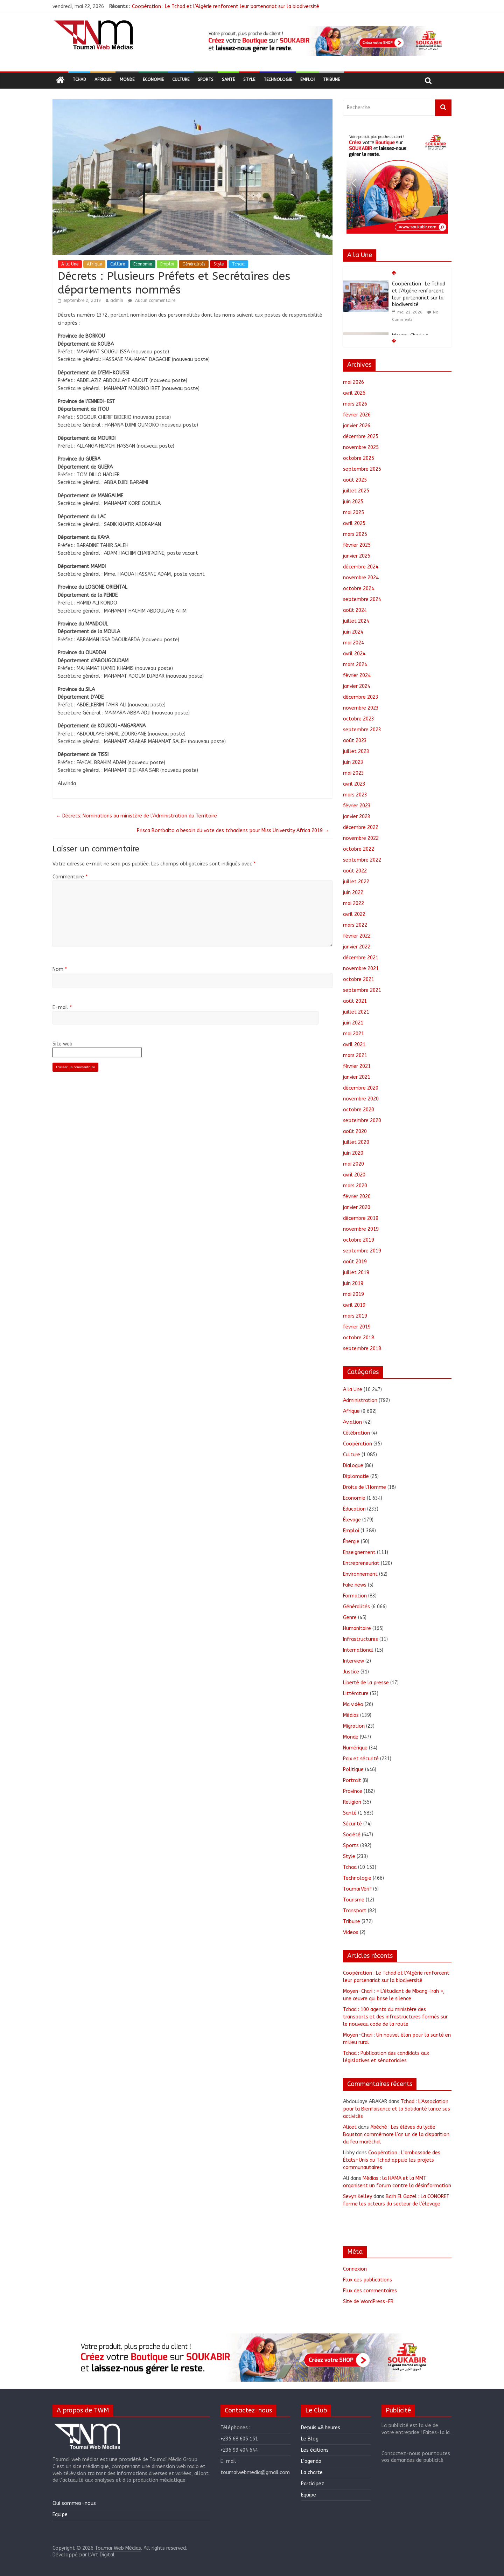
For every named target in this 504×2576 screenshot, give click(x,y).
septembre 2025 (362, 469)
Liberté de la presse (366, 1683)
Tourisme (353, 1900)
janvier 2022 (356, 947)
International (358, 1650)
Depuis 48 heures (320, 2428)
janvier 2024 (356, 686)
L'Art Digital (101, 2555)
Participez (312, 2484)
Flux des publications (367, 2280)
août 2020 (355, 1131)
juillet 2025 (356, 491)
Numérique (355, 1748)
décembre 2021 (360, 958)
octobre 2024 (358, 589)
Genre (350, 1618)
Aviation (352, 1422)
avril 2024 (354, 654)
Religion (352, 1802)
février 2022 (357, 936)
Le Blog (309, 2439)
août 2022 (355, 871)
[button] (324, 41)
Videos (350, 1932)
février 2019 (357, 1327)
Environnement (360, 1574)
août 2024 (355, 610)
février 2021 (357, 1066)
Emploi (307, 79)
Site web (62, 1044)
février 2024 (357, 675)
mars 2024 (355, 665)
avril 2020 (354, 1175)
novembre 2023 (361, 708)
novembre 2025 (361, 447)
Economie (153, 79)
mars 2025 (355, 534)
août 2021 (355, 1001)
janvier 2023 (356, 817)
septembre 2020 (362, 1121)
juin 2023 (353, 762)
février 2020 (357, 1197)
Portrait (352, 1780)
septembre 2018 (362, 1349)
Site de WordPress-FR (368, 2302)
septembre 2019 (362, 1251)
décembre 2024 (360, 567)
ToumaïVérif (357, 1889)
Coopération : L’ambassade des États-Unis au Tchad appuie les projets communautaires (391, 2160)
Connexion (355, 2269)
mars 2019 (355, 1316)
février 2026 (357, 415)
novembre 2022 (361, 838)
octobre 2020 (358, 1110)
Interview (353, 1661)
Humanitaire (357, 1628)
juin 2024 (353, 632)
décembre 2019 (360, 1218)
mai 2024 (353, 643)
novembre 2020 (361, 1099)
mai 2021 (353, 1034)
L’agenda (311, 2461)
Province (352, 1791)
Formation (355, 1596)
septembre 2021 (362, 990)
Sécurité (352, 1824)
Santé (228, 79)
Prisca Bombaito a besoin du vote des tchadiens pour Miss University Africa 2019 (233, 831)
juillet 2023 (356, 751)
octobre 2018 (358, 1338)
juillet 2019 (356, 1273)
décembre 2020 (360, 1088)
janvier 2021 (356, 1077)
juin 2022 (353, 893)
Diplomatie (356, 1476)
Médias (351, 1715)
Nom (59, 969)
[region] (324, 41)
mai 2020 (353, 1164)
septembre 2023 (362, 730)
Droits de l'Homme (364, 1487)
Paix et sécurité (361, 1759)
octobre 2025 (358, 458)
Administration (360, 1400)
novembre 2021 (361, 969)
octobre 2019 (358, 1240)
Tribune (331, 79)
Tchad (79, 79)
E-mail (62, 1007)
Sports (206, 79)
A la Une (69, 264)
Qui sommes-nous (74, 2503)
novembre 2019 (361, 1229)
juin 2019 (353, 1283)
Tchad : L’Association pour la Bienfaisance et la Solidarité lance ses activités (396, 2109)
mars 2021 (355, 1055)
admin (116, 300)
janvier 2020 (356, 1207)
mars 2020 (355, 1186)
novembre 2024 (361, 578)
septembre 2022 (362, 860)
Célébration (356, 1433)
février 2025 (357, 545)
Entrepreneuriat (361, 1563)
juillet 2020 (356, 1142)
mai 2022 (353, 903)
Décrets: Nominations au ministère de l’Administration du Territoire (136, 816)
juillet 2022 (356, 882)
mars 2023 (355, 795)
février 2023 (357, 806)
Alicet (350, 2127)
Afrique (102, 79)
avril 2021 (354, 1045)
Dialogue (353, 1466)
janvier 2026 (356, 426)
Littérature (356, 1694)
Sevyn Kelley (357, 2196)
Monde (127, 79)
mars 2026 (355, 404)
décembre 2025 (360, 437)
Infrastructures (360, 1639)
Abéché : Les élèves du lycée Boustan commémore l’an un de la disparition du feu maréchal (396, 2134)
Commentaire (70, 877)
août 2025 (355, 480)
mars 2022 (355, 925)
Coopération (357, 1444)
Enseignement (359, 1552)
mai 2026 (353, 382)
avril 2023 (354, 784)
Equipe (60, 2515)
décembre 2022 (360, 827)
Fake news (354, 1585)
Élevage (352, 1520)
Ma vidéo (353, 1704)
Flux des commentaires (370, 2291)
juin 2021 (353, 1023)
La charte (312, 2472)
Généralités (193, 264)
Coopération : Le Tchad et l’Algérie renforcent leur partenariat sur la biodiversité (225, 6)
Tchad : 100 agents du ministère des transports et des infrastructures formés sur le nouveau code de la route (395, 2017)
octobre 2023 (358, 719)
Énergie (351, 1542)
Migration (354, 1726)
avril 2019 (354, 1305)
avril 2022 (354, 914)
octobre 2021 (358, 979)
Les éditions (315, 2450)
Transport (354, 1911)
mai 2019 (353, 1294)
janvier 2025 (356, 556)
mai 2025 (353, 513)
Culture (180, 79)
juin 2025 (353, 502)
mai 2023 (353, 773)
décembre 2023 (360, 697)
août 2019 (355, 1262)
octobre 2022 (358, 849)
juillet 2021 (356, 1012)
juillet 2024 (356, 621)
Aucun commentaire (151, 300)
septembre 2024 (362, 599)
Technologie (278, 79)
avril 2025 (354, 523)
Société (351, 1835)
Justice (351, 1672)
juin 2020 (353, 1153)
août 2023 (355, 741)
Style (249, 79)
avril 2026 (354, 393)
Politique (353, 1770)
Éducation (354, 1509)
